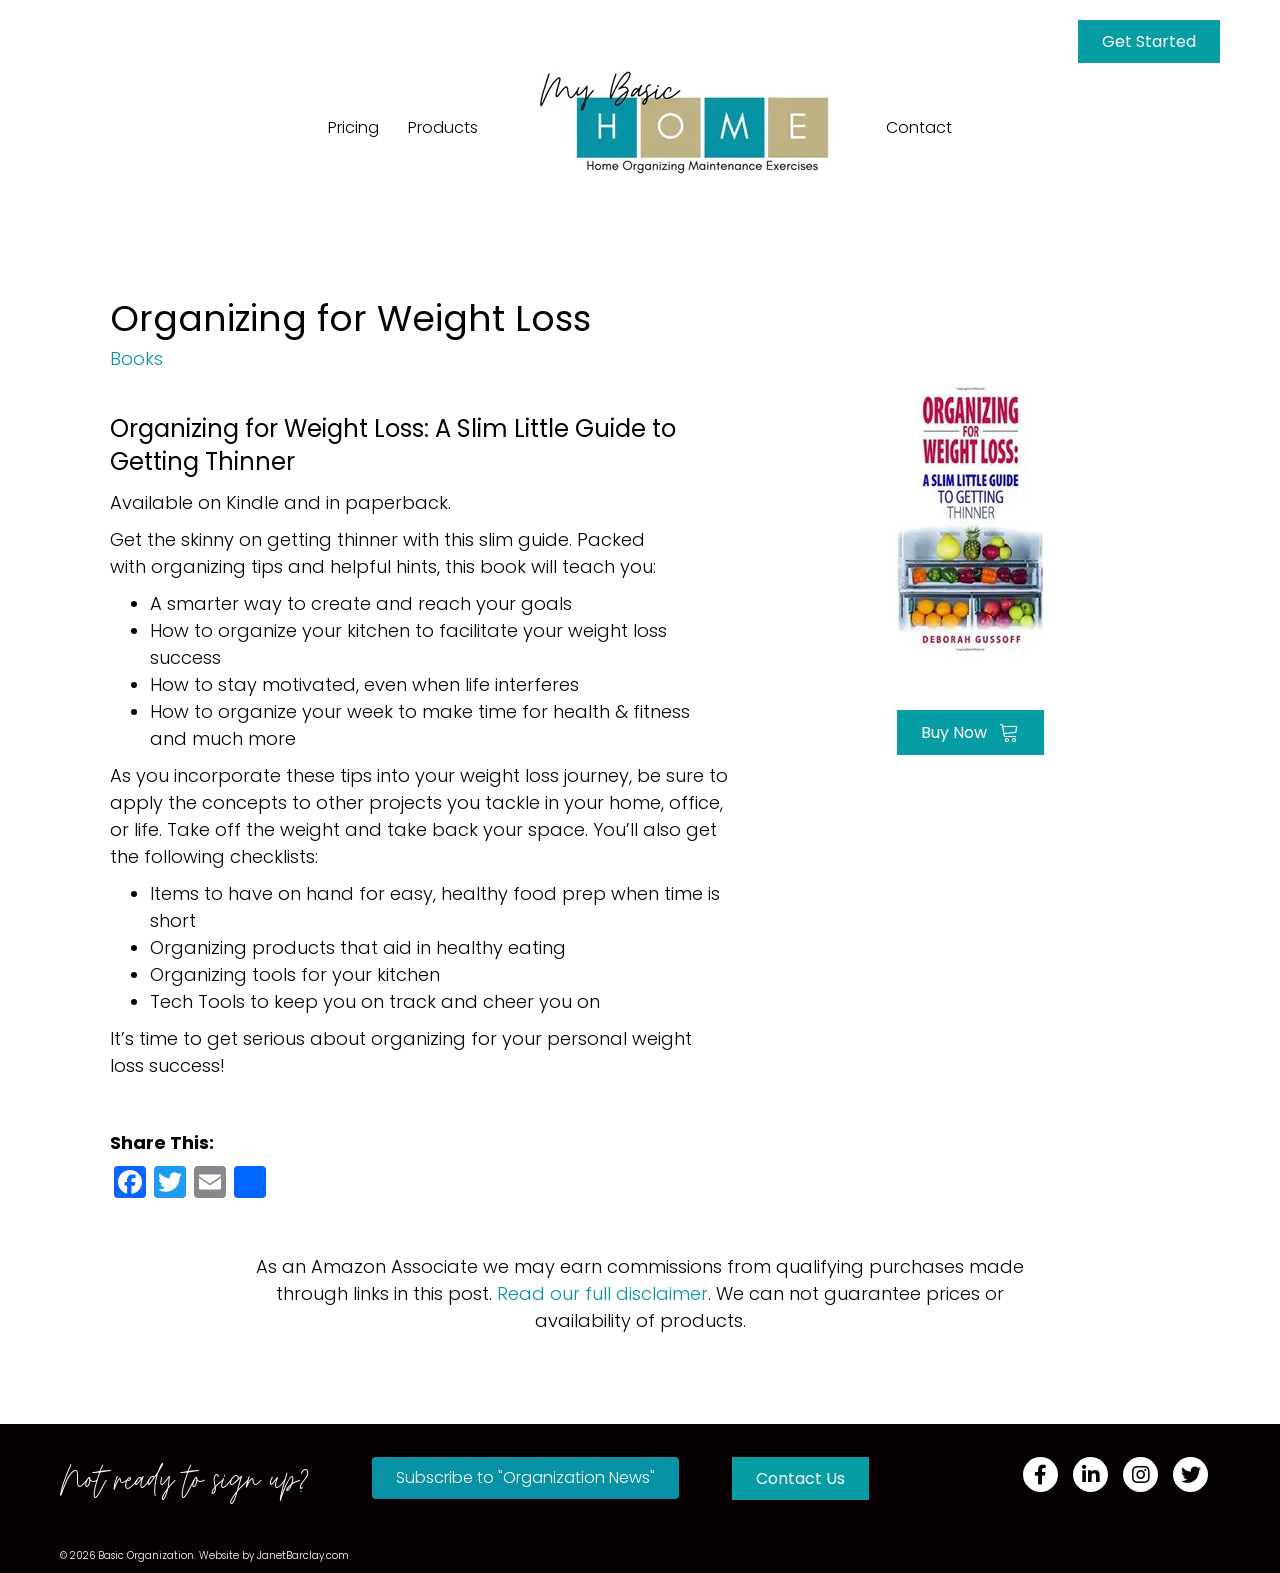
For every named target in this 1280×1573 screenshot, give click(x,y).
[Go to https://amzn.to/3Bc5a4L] (970, 517)
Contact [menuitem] (919, 127)
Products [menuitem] (443, 127)
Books (136, 358)
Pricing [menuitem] (353, 127)
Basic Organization (146, 1555)
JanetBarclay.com (303, 1555)
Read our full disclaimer (602, 1293)
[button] (525, 1478)
